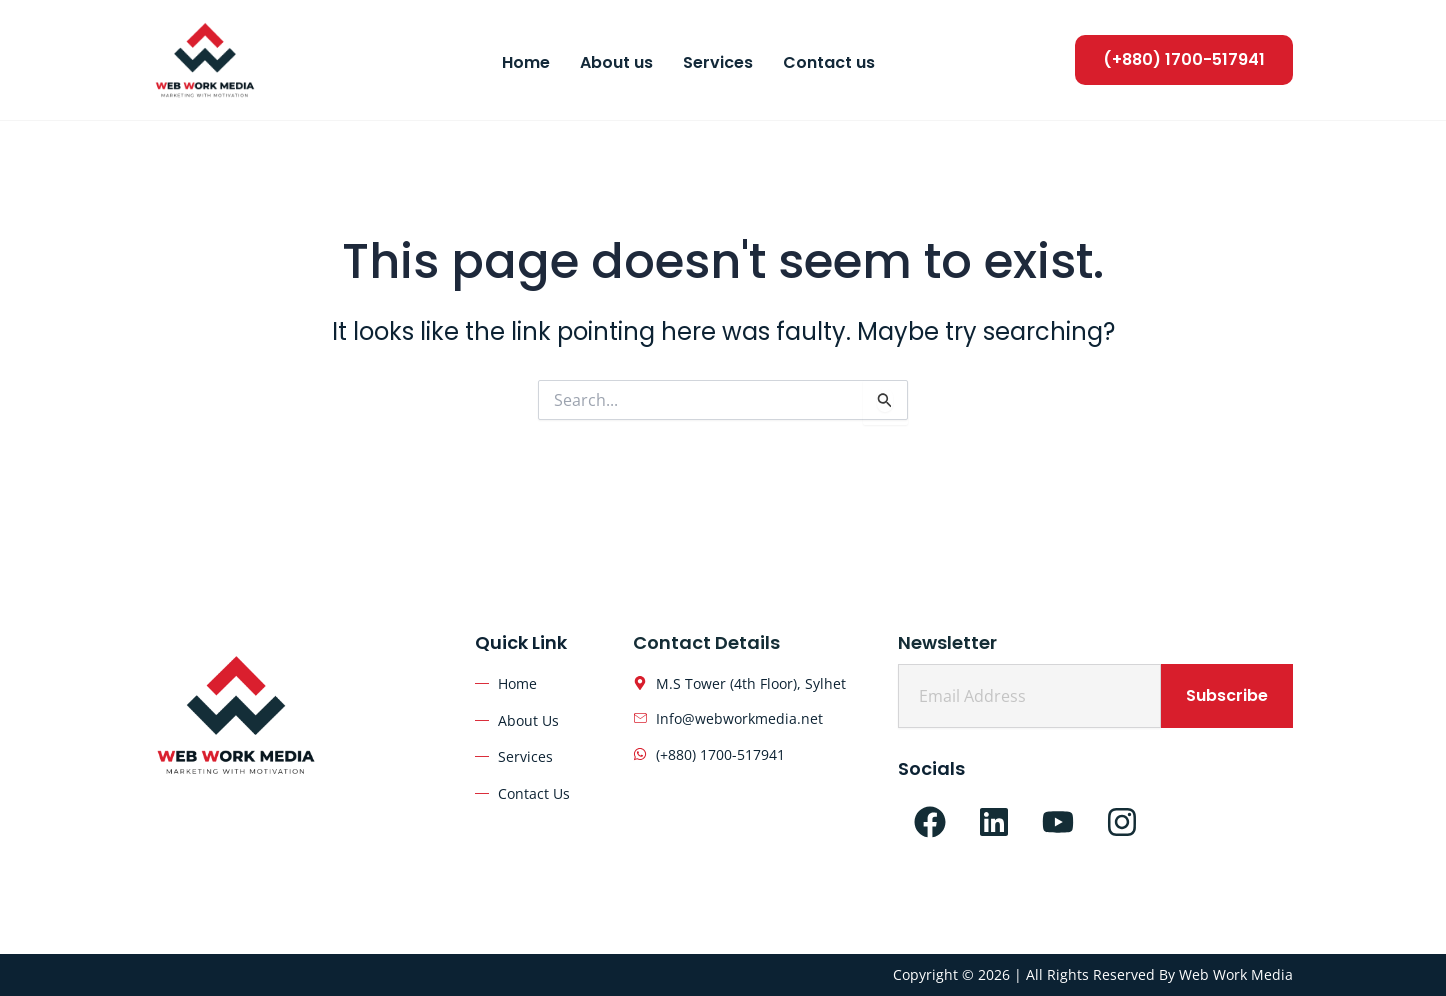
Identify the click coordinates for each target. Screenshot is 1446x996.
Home (526, 62)
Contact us (829, 62)
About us (616, 62)
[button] (1184, 59)
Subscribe (1227, 695)
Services (718, 62)
